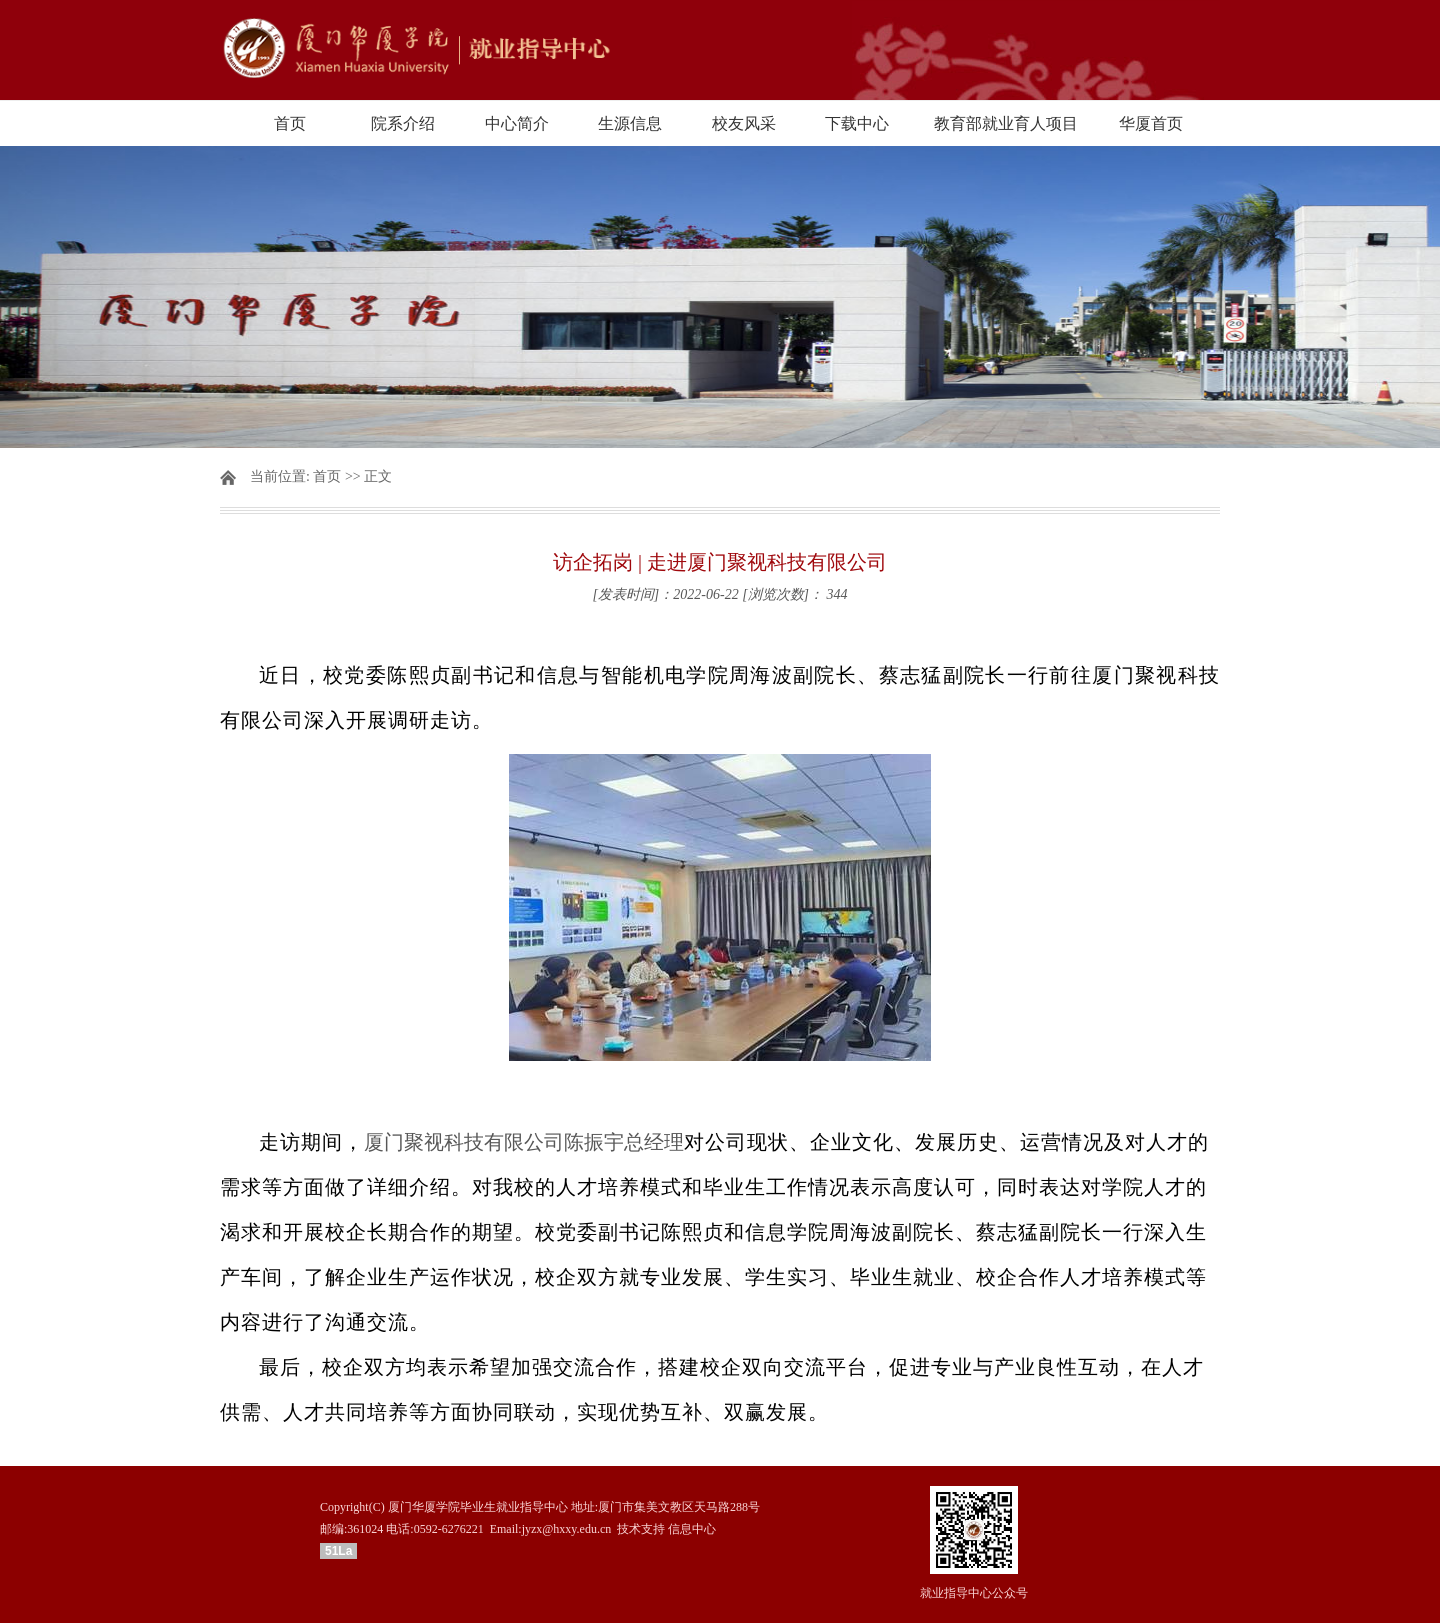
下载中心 (857, 123)
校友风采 (744, 123)
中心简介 (517, 123)
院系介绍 (403, 123)
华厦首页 (1151, 123)
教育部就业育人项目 (1006, 123)
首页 (290, 123)
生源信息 (630, 123)
